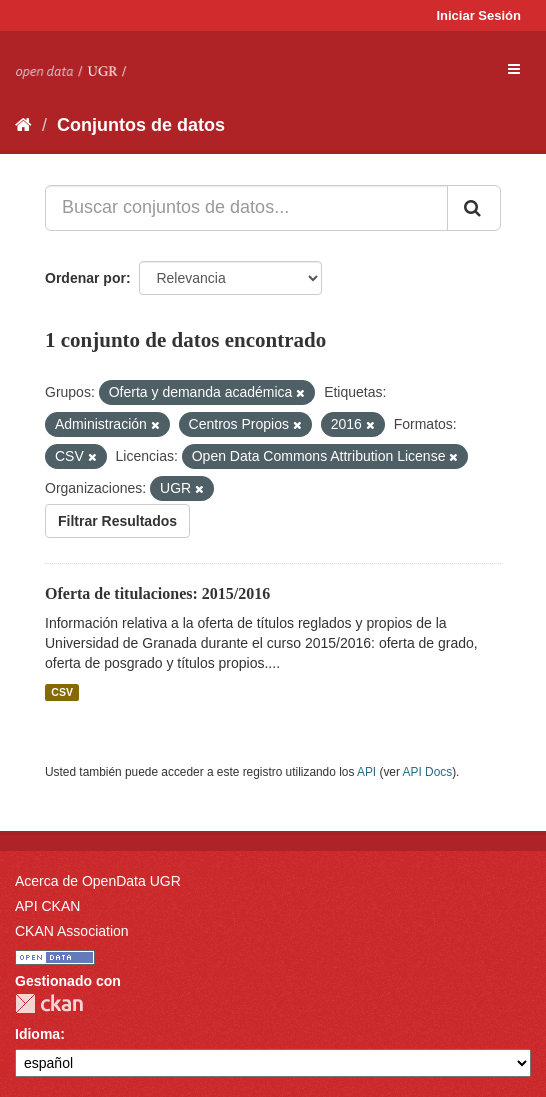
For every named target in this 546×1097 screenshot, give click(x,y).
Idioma (37, 1034)
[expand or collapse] (514, 69)
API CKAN (47, 906)
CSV (62, 692)
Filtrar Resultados (117, 521)
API (366, 772)
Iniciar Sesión (478, 15)
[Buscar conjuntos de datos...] (246, 208)
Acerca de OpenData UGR (98, 881)
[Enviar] (474, 208)
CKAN (49, 1003)
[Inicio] (23, 125)
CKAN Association (72, 931)
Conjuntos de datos (141, 125)
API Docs (428, 772)
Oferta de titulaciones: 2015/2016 (157, 593)
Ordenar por (85, 278)
